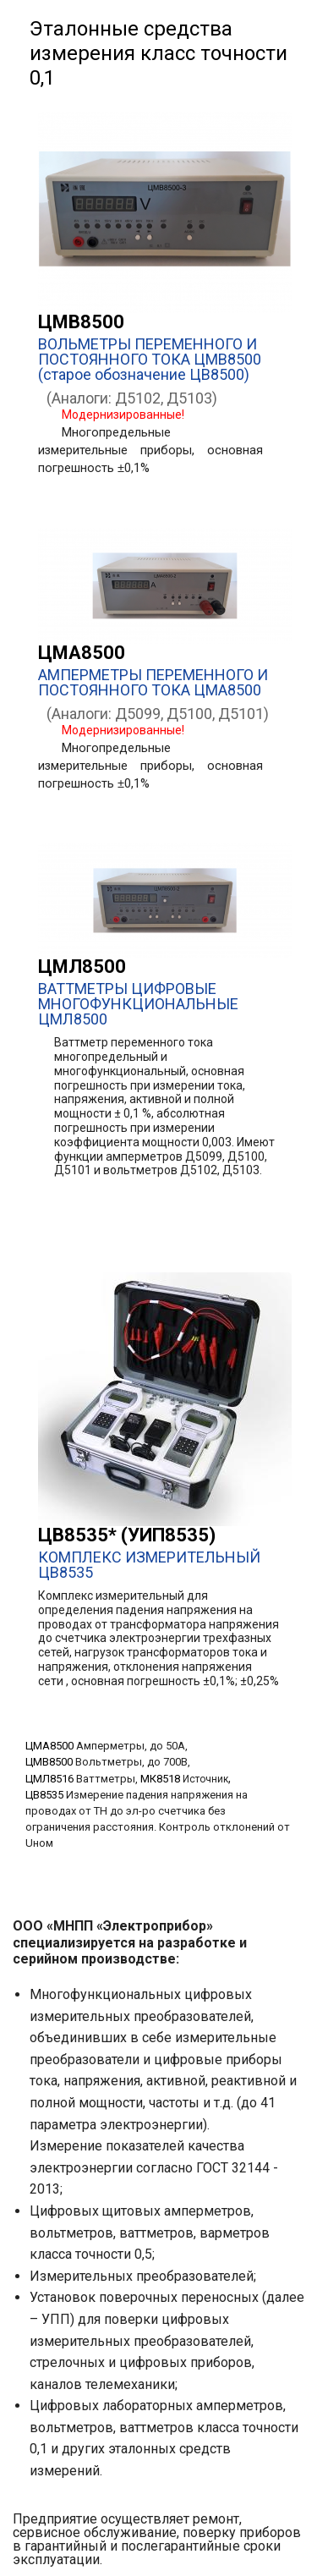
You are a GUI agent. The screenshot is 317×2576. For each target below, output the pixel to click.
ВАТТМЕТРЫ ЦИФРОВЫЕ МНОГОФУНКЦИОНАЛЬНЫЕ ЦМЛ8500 (138, 1004)
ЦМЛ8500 (82, 967)
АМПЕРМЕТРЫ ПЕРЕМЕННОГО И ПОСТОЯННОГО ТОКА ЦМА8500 (153, 682)
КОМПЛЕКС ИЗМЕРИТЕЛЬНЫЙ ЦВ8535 (149, 1564)
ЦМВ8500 (81, 322)
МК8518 (160, 1778)
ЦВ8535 (44, 1794)
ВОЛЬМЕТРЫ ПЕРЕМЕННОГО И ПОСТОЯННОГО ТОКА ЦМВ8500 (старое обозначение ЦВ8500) (149, 359)
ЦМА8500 (81, 653)
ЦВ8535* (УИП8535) (127, 1535)
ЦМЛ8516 (49, 1778)
